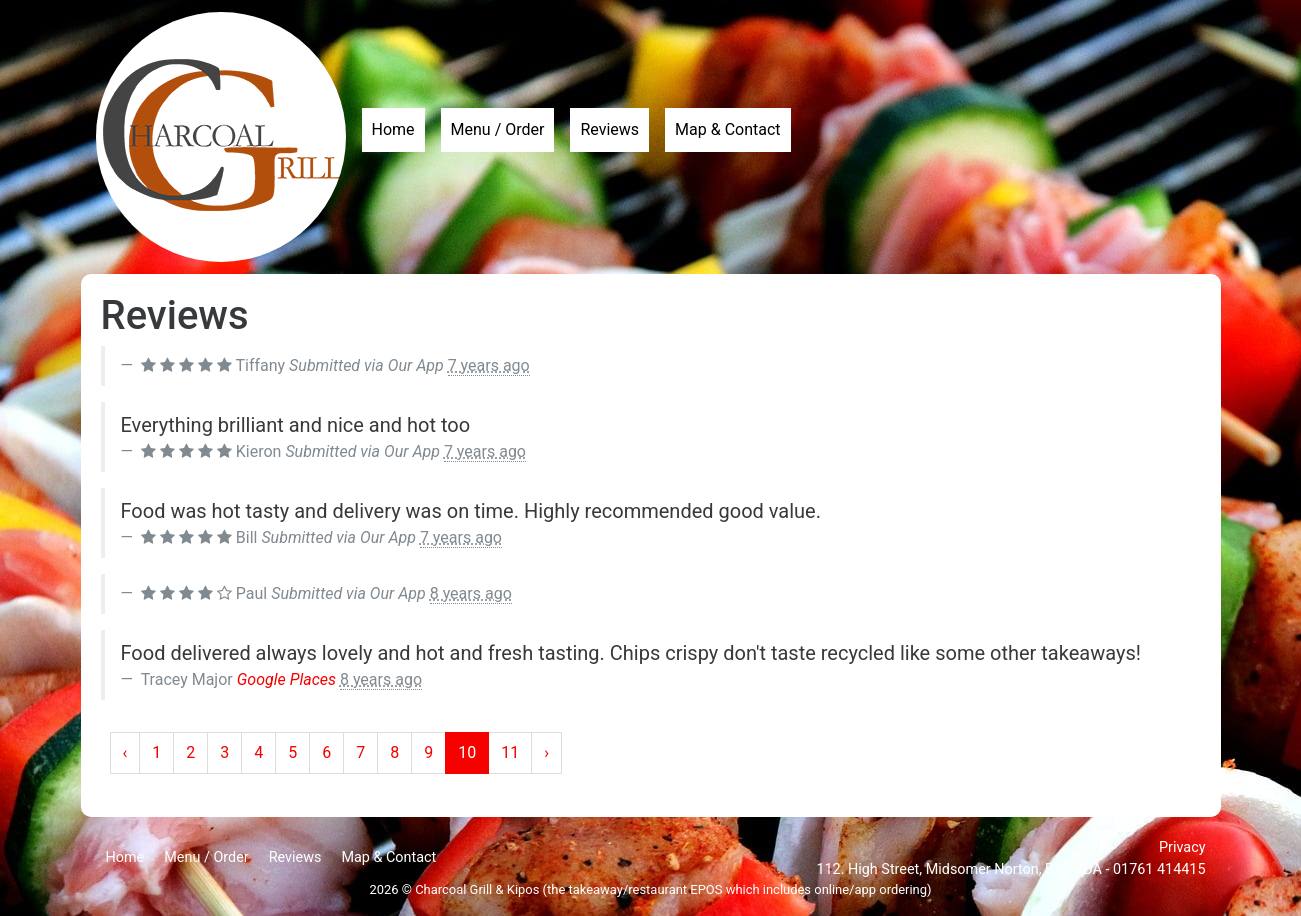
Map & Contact (727, 129)
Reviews (609, 129)
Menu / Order (498, 129)
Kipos (523, 889)
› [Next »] (546, 752)
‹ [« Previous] (125, 752)
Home (393, 129)
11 (510, 752)
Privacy (1182, 847)
